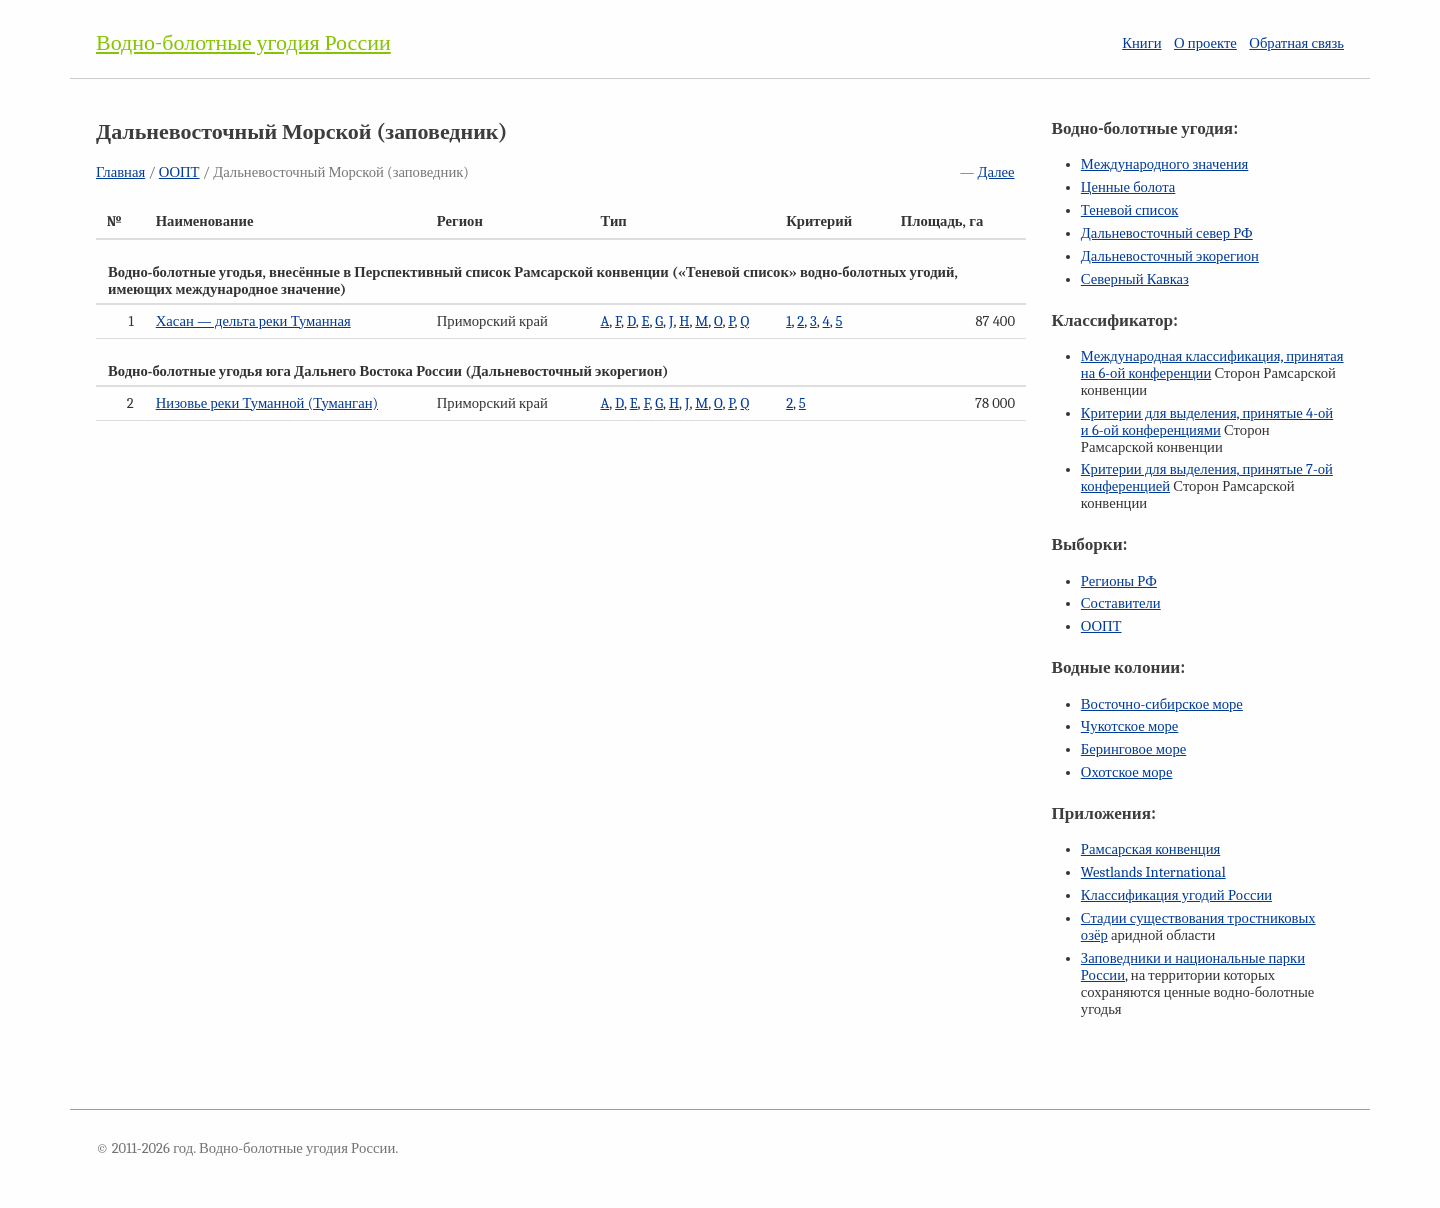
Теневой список (1130, 210)
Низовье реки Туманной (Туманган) (267, 403)
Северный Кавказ (1135, 279)
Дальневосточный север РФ (1167, 233)
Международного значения (1165, 164)
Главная (120, 172)
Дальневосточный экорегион (1170, 256)
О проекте (1205, 43)
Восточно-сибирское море (1162, 704)
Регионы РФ (1119, 581)
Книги (1141, 43)
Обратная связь (1296, 43)
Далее (996, 172)
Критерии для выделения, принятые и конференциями (1207, 422)
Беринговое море (1133, 749)
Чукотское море (1130, 726)
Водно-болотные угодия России (243, 43)
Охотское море (1127, 772)
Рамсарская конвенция (1150, 849)
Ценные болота (1128, 187)
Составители (1121, 603)
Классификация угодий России (1176, 895)
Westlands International (1153, 872)
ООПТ (179, 172)
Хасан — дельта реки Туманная (253, 321)
